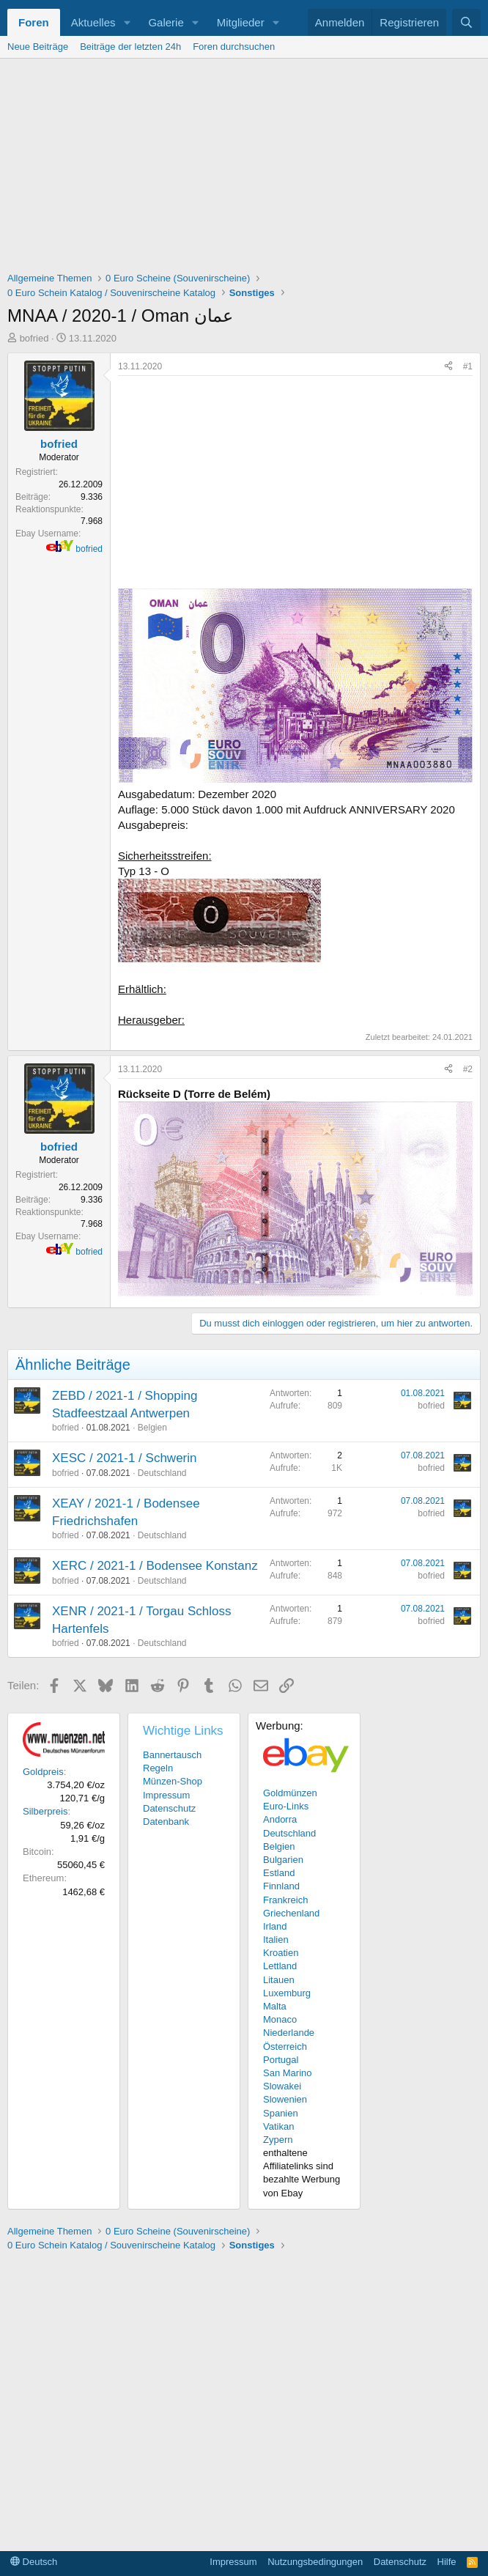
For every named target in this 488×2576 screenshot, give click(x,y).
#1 (468, 366)
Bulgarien (283, 1859)
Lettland (280, 1965)
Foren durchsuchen (234, 46)
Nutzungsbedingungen (315, 2561)
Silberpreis (45, 1811)
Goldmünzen (290, 1792)
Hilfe (446, 2561)
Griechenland (291, 1913)
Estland (279, 1872)
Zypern (277, 2139)
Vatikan (278, 2126)
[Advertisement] (244, 168)
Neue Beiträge (37, 46)
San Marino (287, 2072)
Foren (33, 22)
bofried (34, 338)
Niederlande (288, 2032)
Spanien (280, 2113)
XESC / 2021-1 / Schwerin (124, 1458)
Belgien (152, 1427)
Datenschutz (169, 1808)
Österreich (285, 2046)
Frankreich (285, 1899)
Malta (274, 2006)
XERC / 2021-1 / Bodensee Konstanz (155, 1566)
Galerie (165, 22)
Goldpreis (43, 1771)
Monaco (280, 2019)
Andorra (280, 1819)
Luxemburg (287, 1993)
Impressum (166, 1795)
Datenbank (166, 1821)
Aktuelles (93, 22)
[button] (127, 22)
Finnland (281, 1886)
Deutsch (33, 2561)
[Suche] (466, 22)
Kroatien (280, 1952)
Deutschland (162, 1473)
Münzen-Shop (172, 1781)
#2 (468, 1069)
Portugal (280, 2059)
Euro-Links (285, 1806)
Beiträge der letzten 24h (130, 46)
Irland (275, 1926)
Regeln (158, 1768)
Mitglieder (241, 22)
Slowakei (282, 2086)
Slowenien (285, 2099)
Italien (276, 1939)
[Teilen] (448, 366)
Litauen (279, 1979)
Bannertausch (172, 1754)
